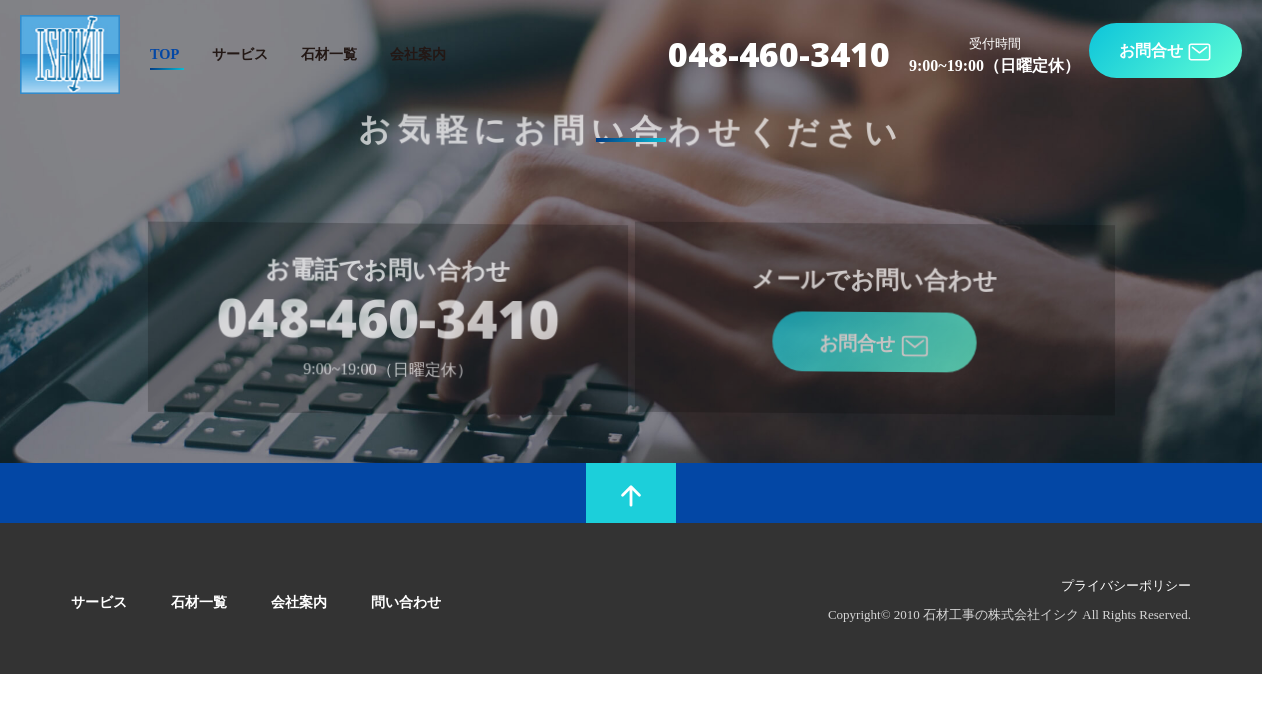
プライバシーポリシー (1126, 586)
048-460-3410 (779, 54)
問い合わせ (406, 602)
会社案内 (418, 54)
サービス (240, 54)
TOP (164, 54)
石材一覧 (329, 54)
